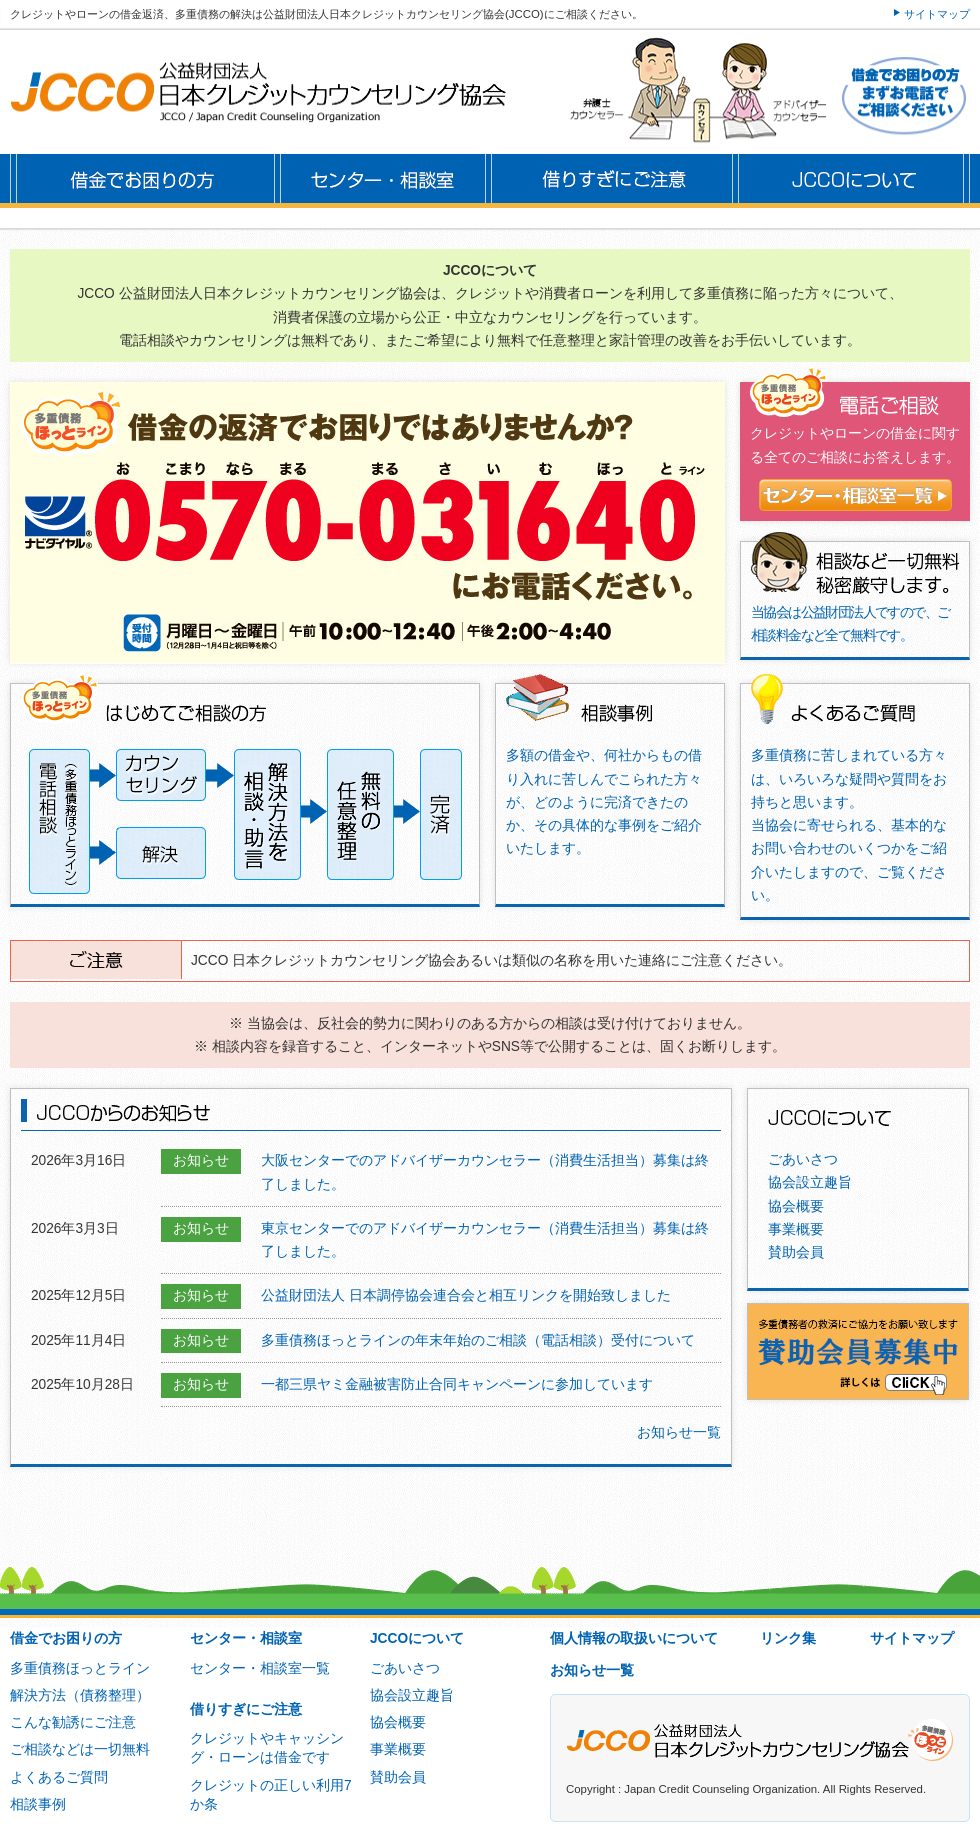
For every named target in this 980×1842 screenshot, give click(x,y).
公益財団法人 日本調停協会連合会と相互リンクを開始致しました (466, 1295)
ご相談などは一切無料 (80, 1749)
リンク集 (788, 1638)
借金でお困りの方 (66, 1638)
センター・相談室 (246, 1638)
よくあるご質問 (59, 1777)
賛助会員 (796, 1252)
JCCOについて (417, 1638)
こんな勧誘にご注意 (73, 1722)
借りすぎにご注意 (246, 1709)
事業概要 (796, 1229)
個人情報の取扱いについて (634, 1638)
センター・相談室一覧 (260, 1668)
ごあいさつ (803, 1159)
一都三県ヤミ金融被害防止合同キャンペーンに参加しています (457, 1384)
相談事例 (38, 1804)
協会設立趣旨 (810, 1182)
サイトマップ (937, 14)
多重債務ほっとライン (80, 1668)
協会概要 (796, 1206)
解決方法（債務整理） (80, 1695)
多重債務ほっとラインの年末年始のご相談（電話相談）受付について (478, 1340)
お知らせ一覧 (679, 1432)
